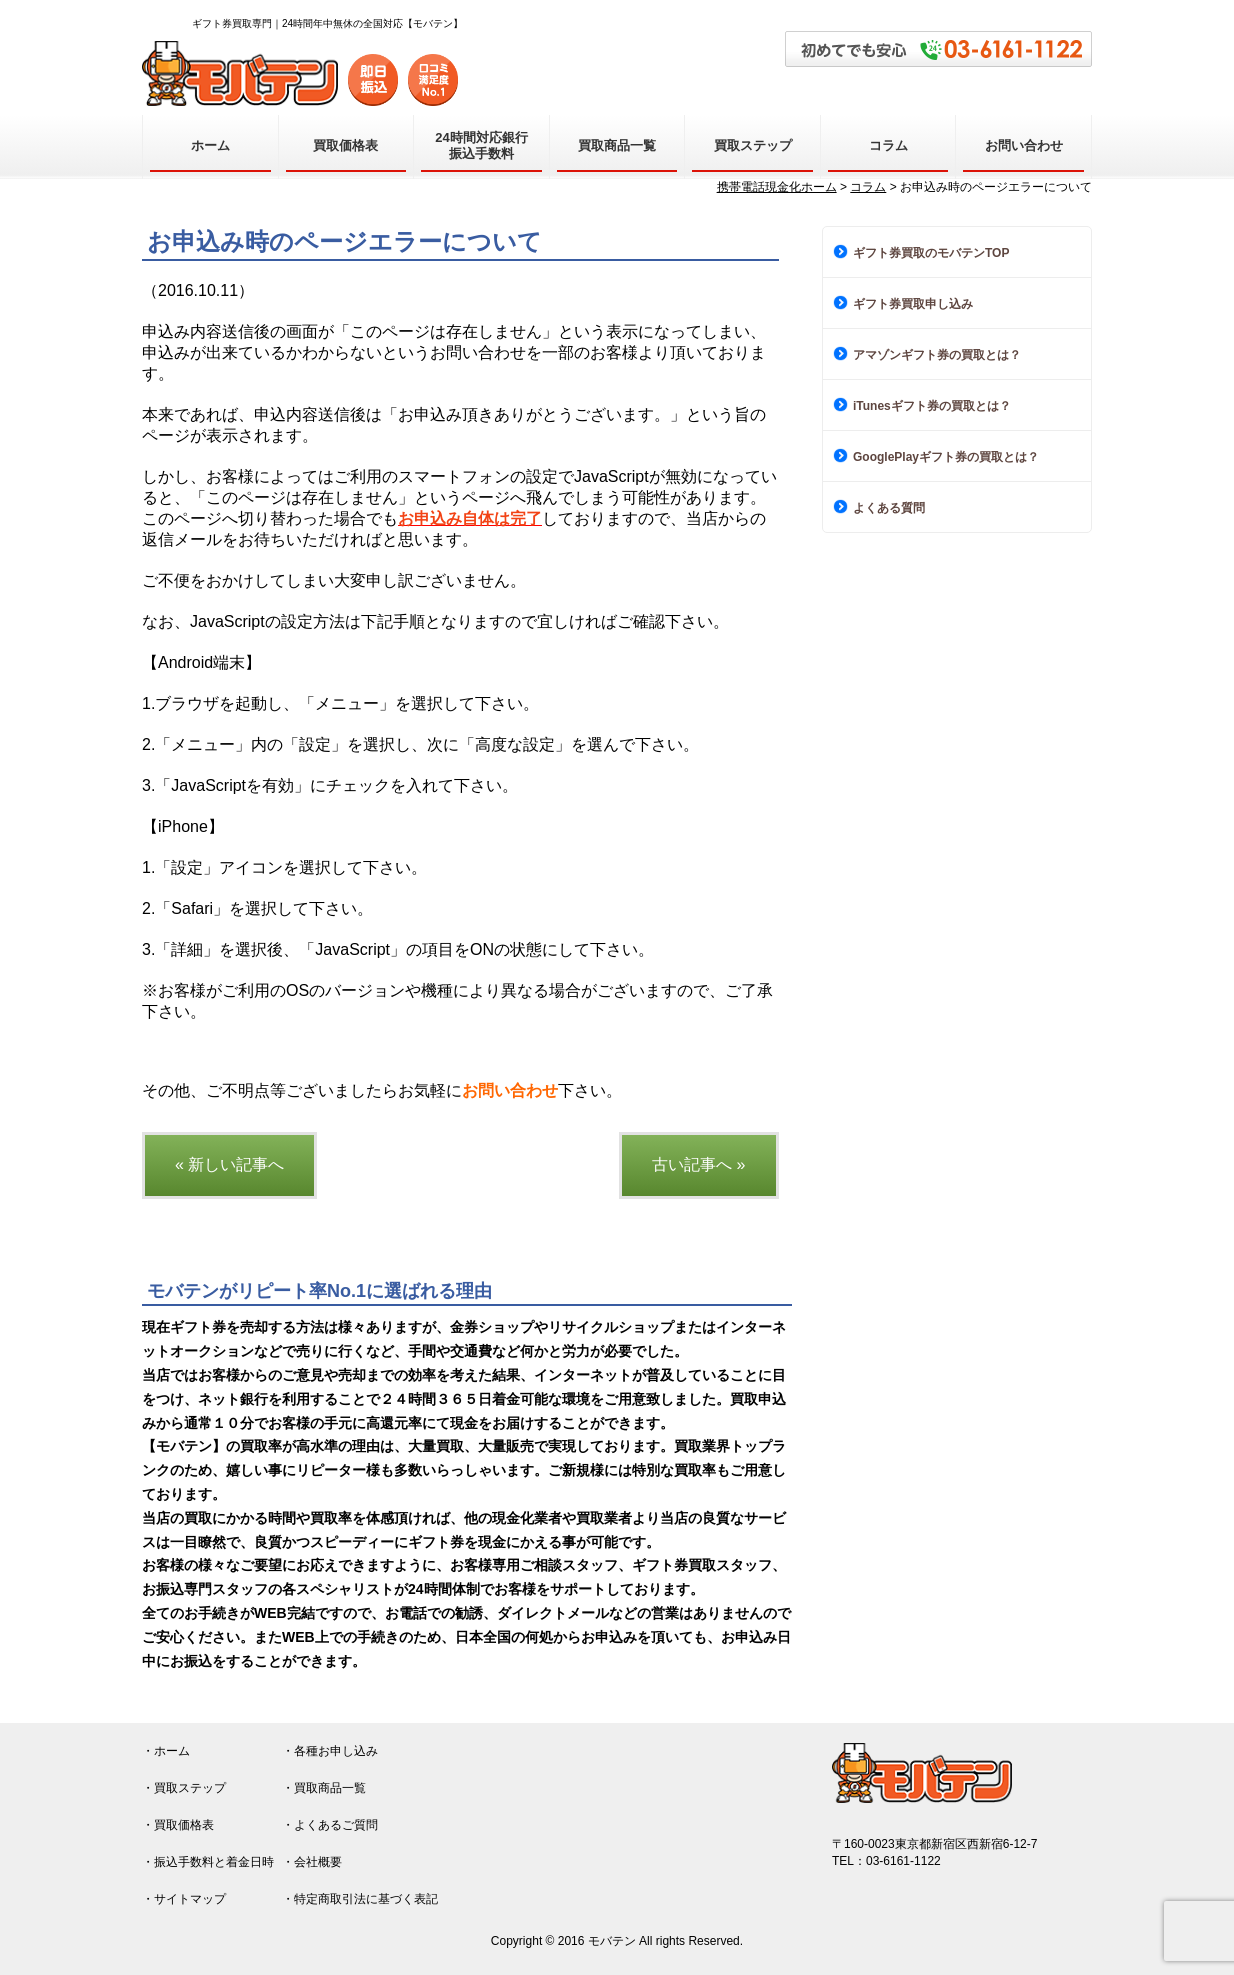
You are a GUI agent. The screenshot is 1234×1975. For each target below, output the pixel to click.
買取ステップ (753, 145)
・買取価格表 (178, 1825)
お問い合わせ (1024, 145)
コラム (888, 145)
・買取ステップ (184, 1788)
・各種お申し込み (330, 1751)
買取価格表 (345, 145)
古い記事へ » (698, 1164)
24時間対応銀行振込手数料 (481, 145)
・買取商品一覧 (324, 1788)
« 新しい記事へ (229, 1164)
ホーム (210, 145)
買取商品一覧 (617, 145)
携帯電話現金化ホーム (777, 187)
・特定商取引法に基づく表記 (360, 1899)
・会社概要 (312, 1862)
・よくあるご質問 (330, 1825)
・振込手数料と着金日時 (208, 1862)
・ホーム (166, 1751)
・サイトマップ (184, 1899)
